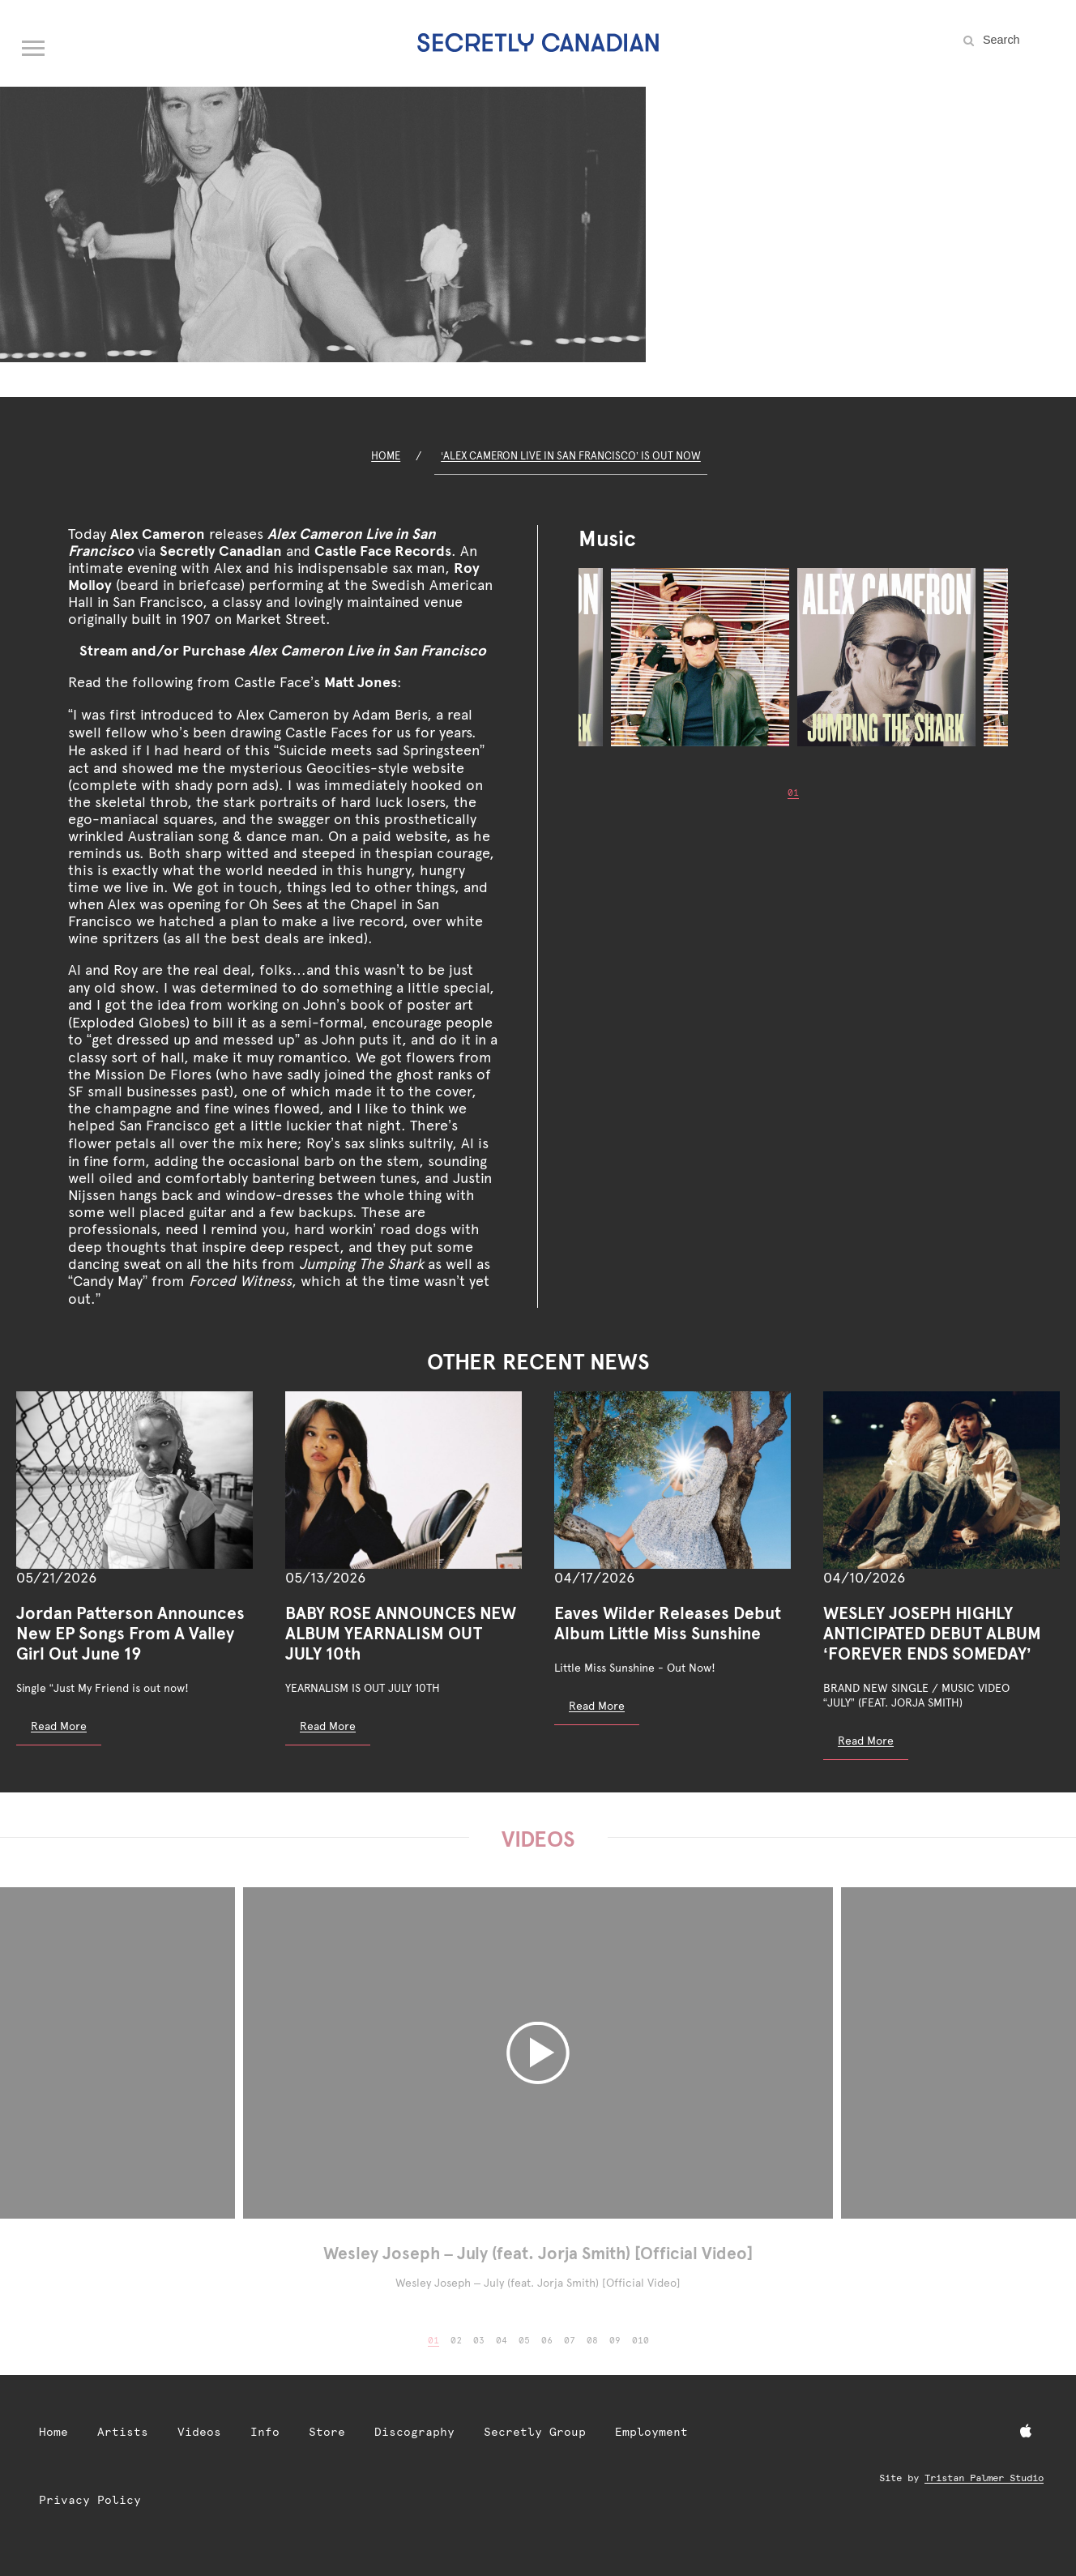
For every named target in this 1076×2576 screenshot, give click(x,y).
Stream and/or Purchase (282, 650)
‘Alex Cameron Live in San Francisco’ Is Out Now (571, 456)
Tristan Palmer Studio (984, 2478)
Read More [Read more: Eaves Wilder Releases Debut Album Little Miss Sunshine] (597, 1705)
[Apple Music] (1026, 2432)
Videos (199, 2431)
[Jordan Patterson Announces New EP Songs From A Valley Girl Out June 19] (134, 1480)
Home (385, 456)
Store (327, 2431)
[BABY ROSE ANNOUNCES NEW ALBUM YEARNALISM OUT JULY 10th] (403, 1480)
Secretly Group (535, 2431)
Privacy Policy (90, 2500)
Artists (122, 2431)
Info (265, 2431)
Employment (651, 2431)
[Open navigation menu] (34, 44)
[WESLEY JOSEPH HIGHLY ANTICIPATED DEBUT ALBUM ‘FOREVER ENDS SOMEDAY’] (941, 1480)
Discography (414, 2431)
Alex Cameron (157, 533)
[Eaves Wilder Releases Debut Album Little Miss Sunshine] (672, 1480)
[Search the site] (1019, 39)
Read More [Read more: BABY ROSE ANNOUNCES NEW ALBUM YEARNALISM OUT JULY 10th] (328, 1726)
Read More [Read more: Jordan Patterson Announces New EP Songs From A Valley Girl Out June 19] (59, 1726)
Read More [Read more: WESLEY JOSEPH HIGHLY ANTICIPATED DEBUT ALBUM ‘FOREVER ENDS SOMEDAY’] (866, 1740)
